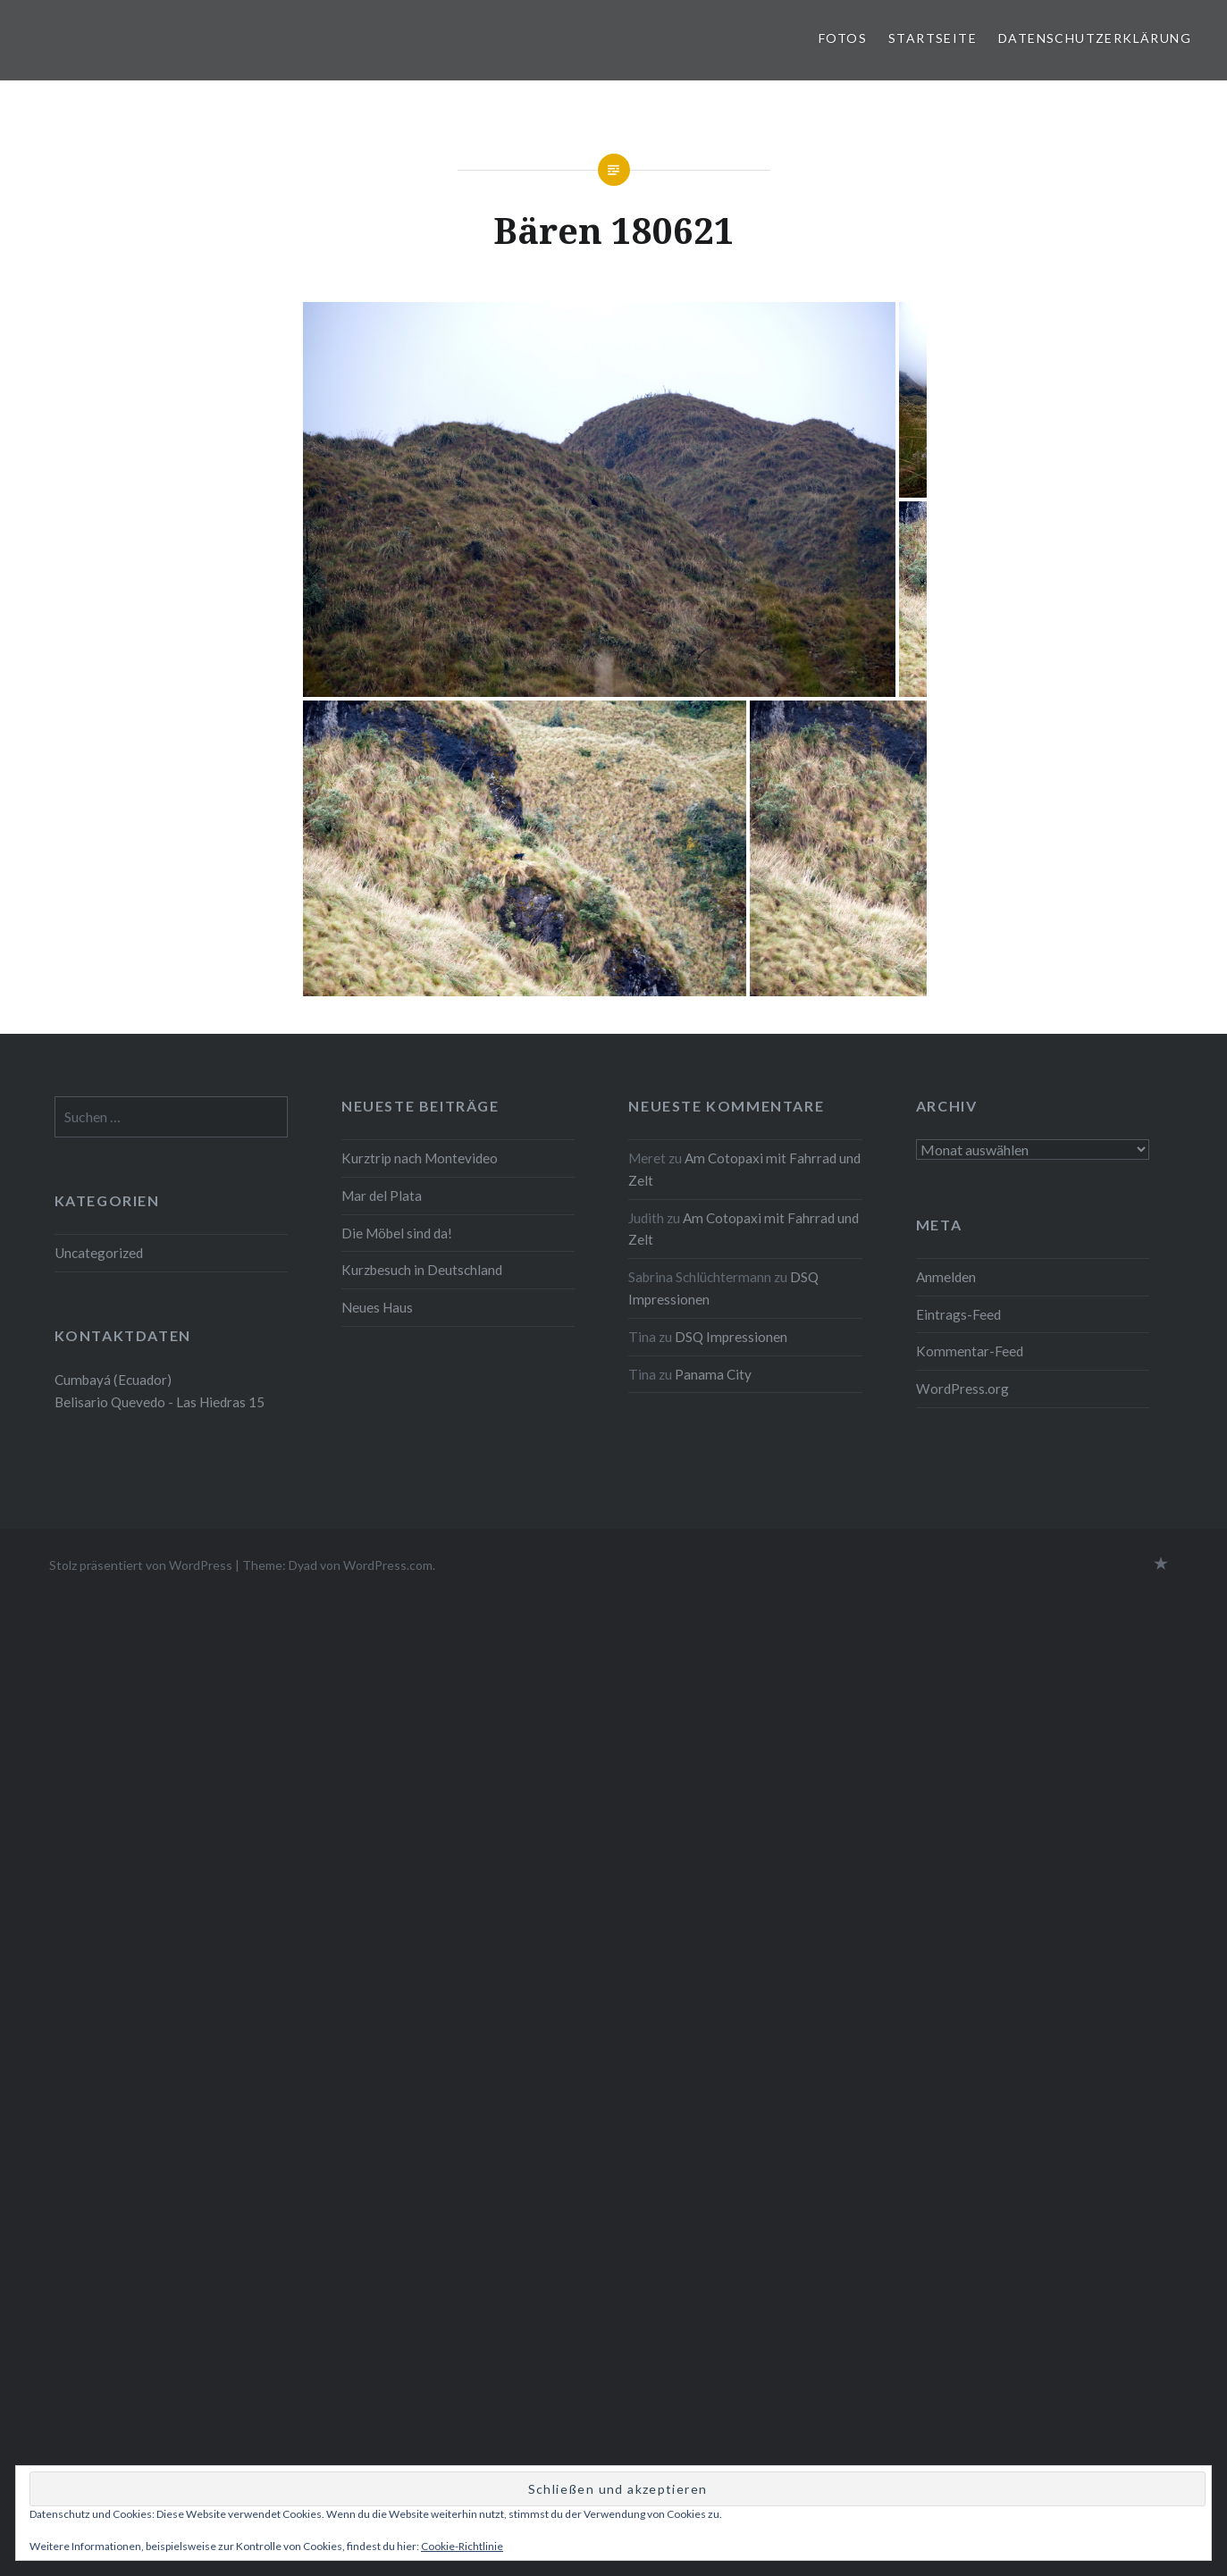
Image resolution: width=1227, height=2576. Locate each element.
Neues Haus (377, 1307)
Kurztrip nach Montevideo (420, 1158)
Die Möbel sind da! (396, 1233)
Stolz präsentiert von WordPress (140, 1565)
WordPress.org (962, 1388)
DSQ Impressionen (731, 1337)
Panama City (713, 1374)
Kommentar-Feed (969, 1351)
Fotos (843, 38)
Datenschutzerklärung (1094, 38)
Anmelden (946, 1277)
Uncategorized (99, 1253)
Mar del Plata (381, 1195)
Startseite (932, 38)
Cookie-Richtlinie (462, 2546)
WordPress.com (388, 1565)
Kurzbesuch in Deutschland (421, 1270)
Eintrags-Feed (958, 1314)
